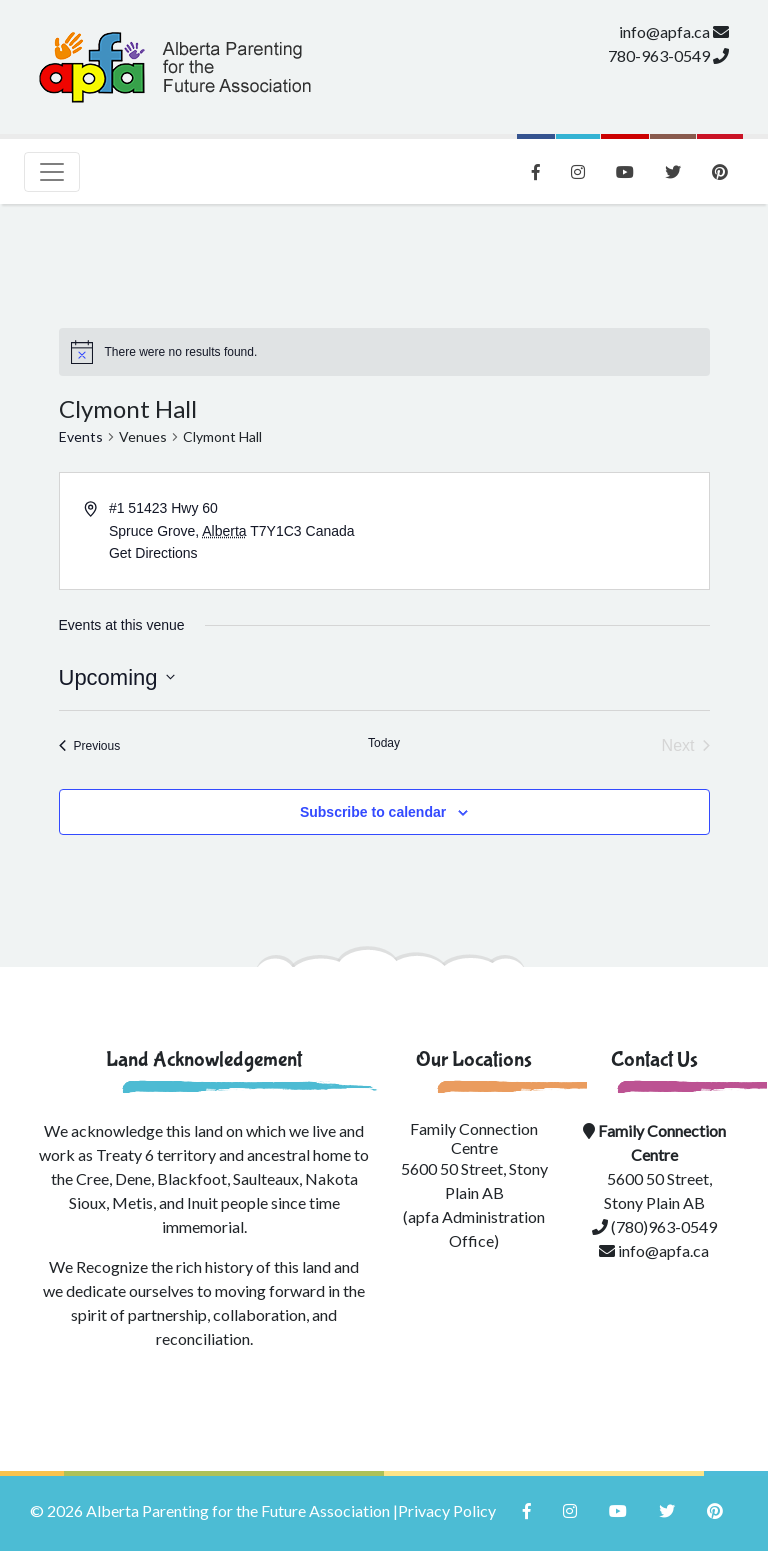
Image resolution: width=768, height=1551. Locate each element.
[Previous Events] (90, 746)
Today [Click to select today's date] (384, 743)
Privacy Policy (447, 1510)
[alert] (181, 352)
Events (81, 436)
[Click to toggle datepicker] (117, 677)
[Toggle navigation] (52, 172)
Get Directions (153, 553)
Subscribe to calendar (373, 812)
